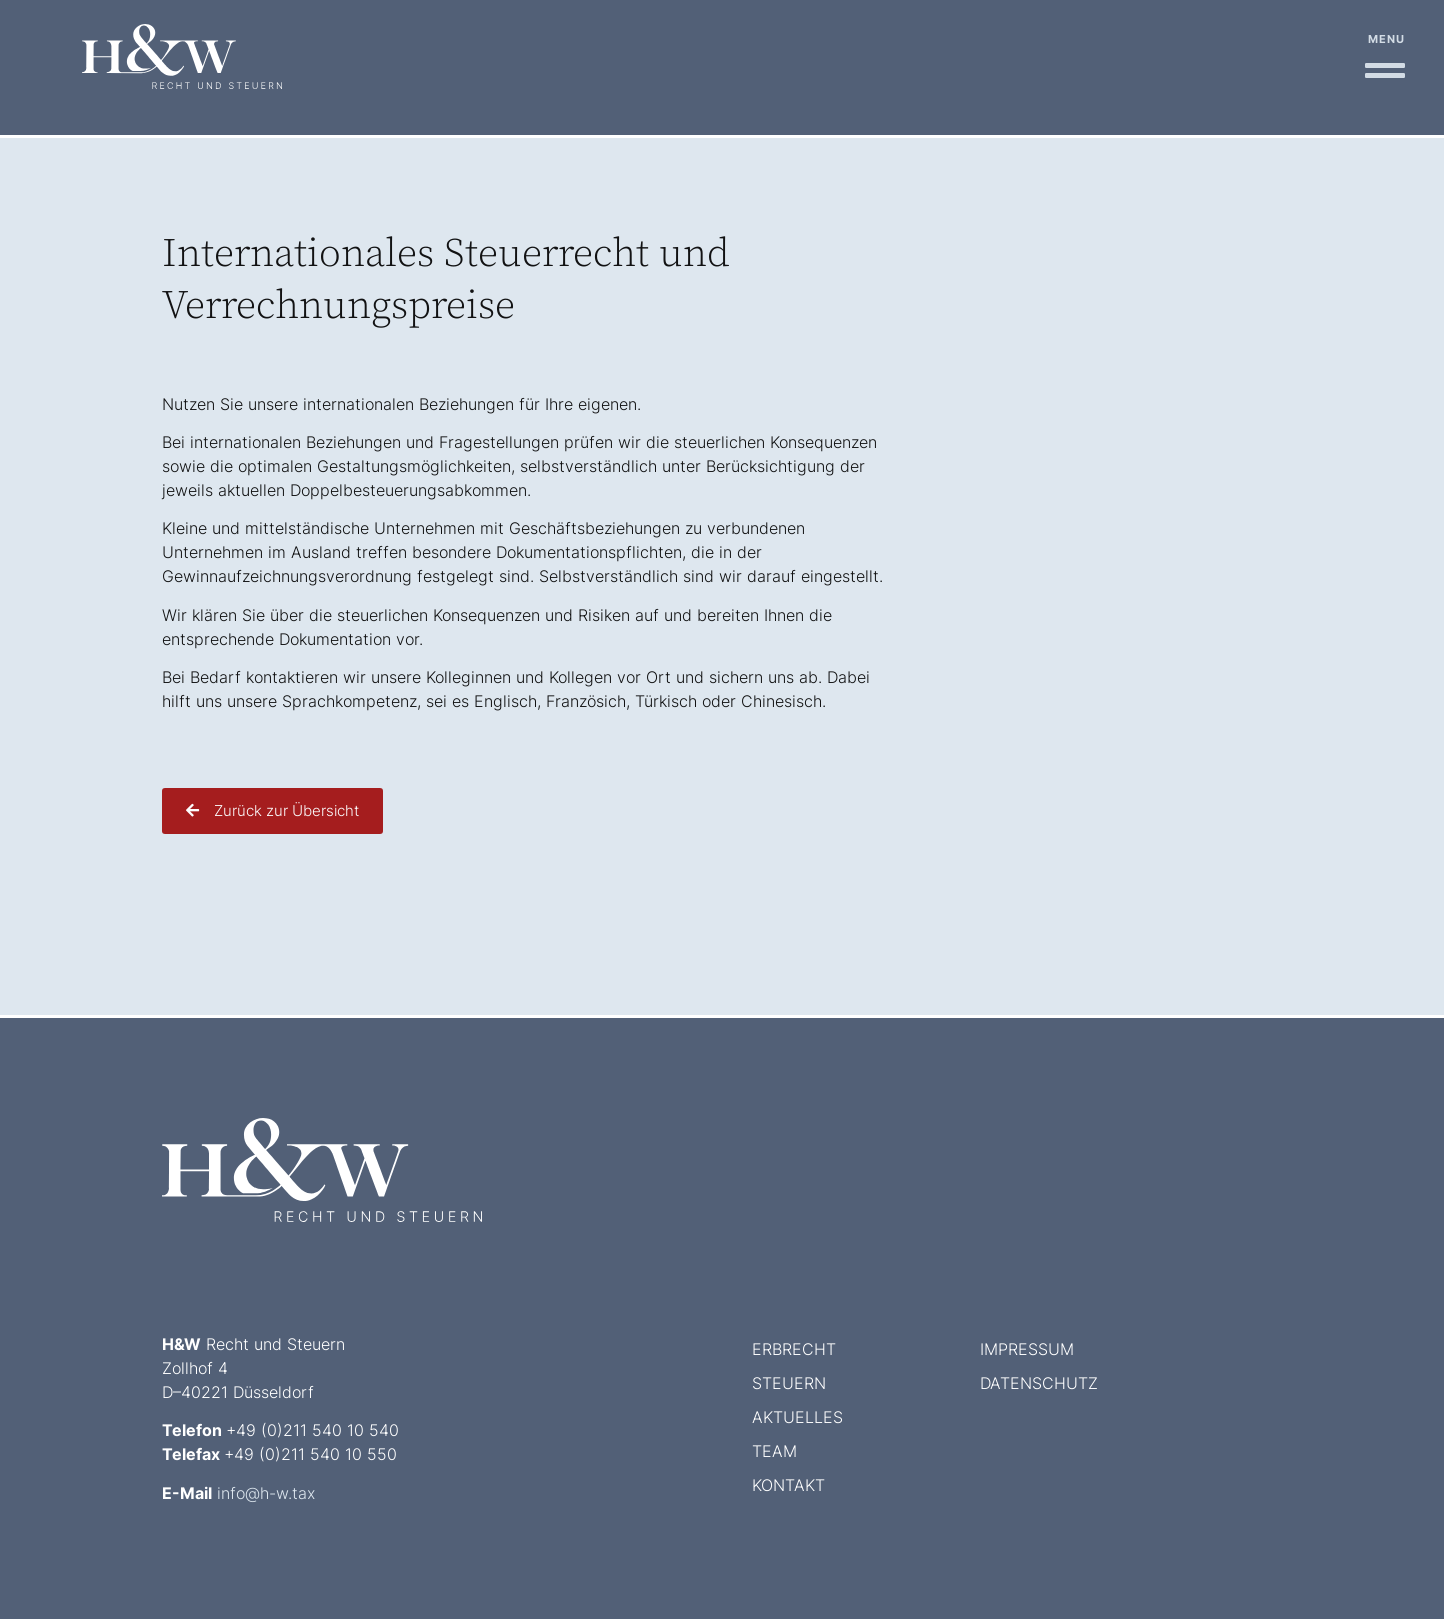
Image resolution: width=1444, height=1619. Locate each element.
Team (774, 1451)
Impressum (1027, 1349)
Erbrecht (794, 1349)
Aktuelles (797, 1417)
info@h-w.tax (266, 1493)
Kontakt (788, 1485)
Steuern (789, 1383)
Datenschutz (1039, 1383)
